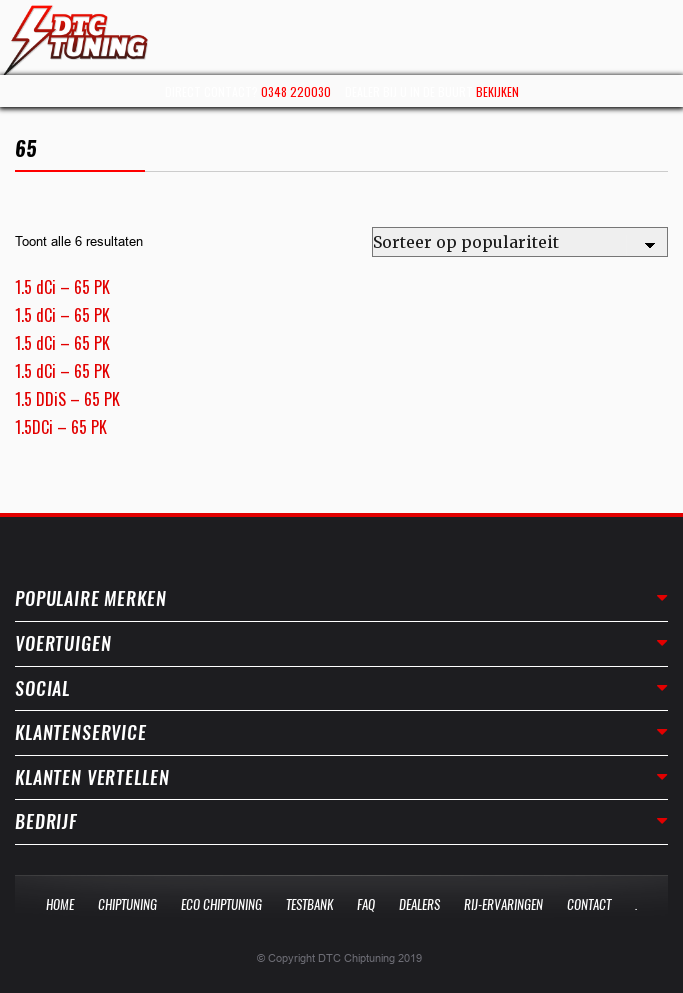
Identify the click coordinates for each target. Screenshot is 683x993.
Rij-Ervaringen (503, 904)
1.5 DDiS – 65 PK (67, 399)
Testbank (309, 904)
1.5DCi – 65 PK (61, 427)
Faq (366, 904)
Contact (589, 904)
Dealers (419, 904)
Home (60, 904)
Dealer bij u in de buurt (432, 91)
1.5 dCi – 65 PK (62, 287)
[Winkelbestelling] (520, 242)
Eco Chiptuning (221, 904)
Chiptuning (127, 904)
